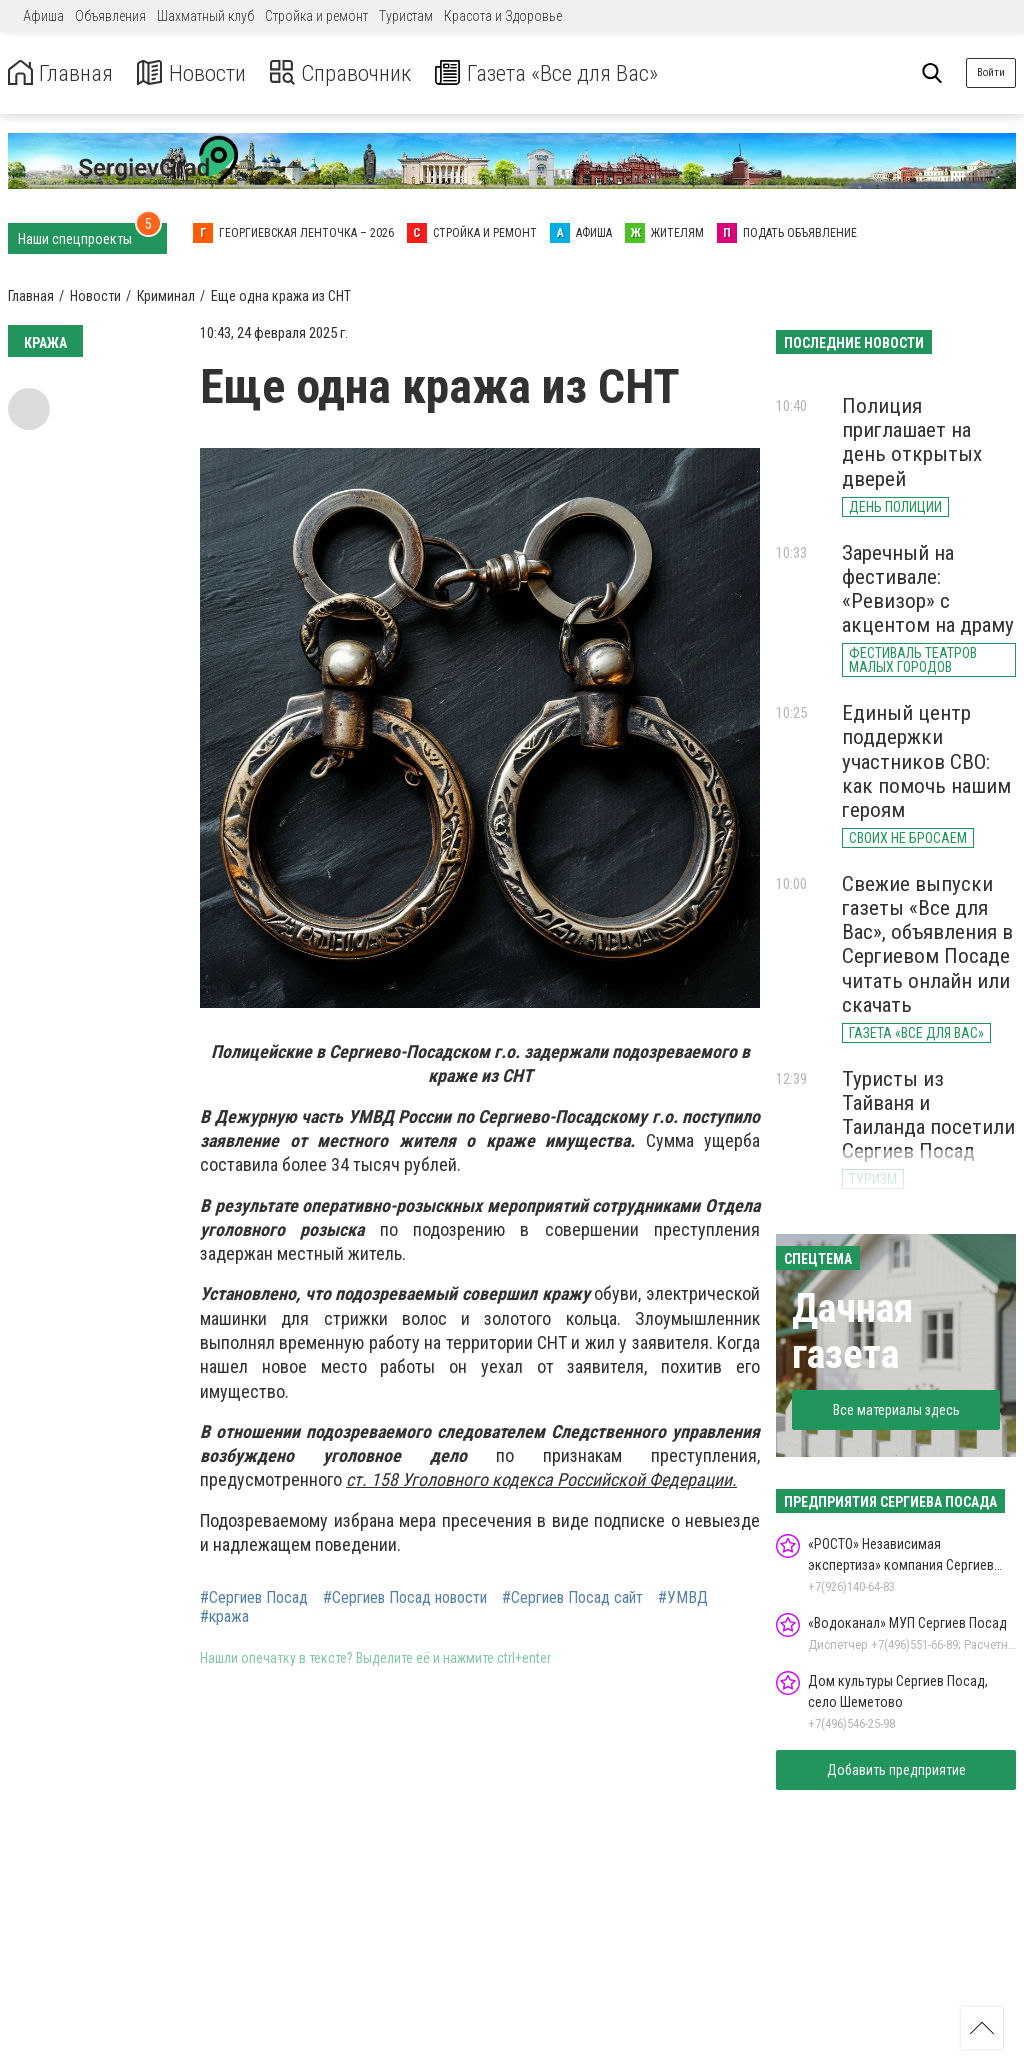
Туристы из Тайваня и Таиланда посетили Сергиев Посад (928, 1115)
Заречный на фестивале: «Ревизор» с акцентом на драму (928, 589)
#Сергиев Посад (254, 1598)
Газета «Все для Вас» (569, 73)
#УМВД (683, 1598)
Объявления (110, 16)
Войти (991, 72)
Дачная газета (852, 1331)
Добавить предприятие (896, 1770)
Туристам (406, 16)
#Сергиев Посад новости (405, 1598)
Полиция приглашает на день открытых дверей (912, 442)
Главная (63, 73)
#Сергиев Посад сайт (572, 1598)
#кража (224, 1617)
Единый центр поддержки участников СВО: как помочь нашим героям (926, 761)
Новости (198, 73)
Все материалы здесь (896, 1410)
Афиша (43, 16)
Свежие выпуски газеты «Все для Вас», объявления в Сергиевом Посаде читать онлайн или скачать (927, 944)
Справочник (353, 73)
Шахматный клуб (205, 16)
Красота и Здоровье (503, 16)
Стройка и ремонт (316, 16)
